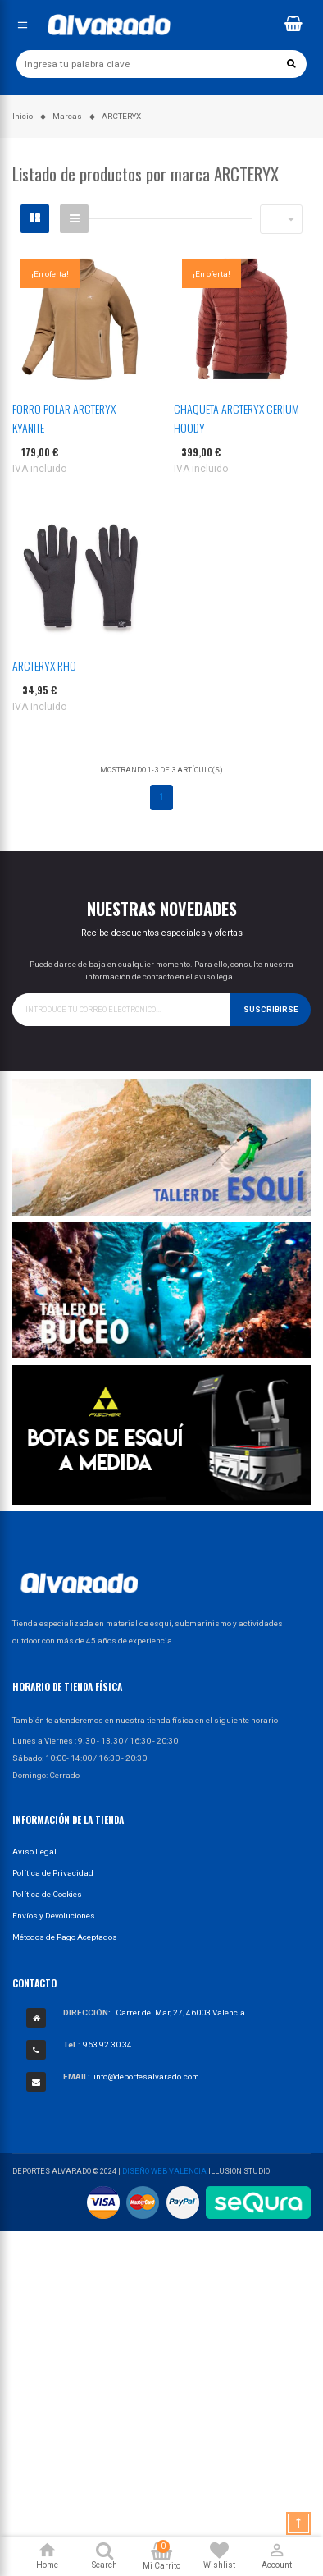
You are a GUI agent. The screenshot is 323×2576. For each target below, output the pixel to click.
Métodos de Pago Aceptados (64, 1936)
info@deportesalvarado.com (146, 2076)
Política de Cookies (47, 1894)
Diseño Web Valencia (164, 2171)
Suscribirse (270, 1010)
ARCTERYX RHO (44, 665)
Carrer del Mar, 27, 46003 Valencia (180, 2012)
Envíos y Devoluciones (53, 1915)
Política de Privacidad (52, 1872)
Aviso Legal (34, 1851)
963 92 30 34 (107, 2044)
